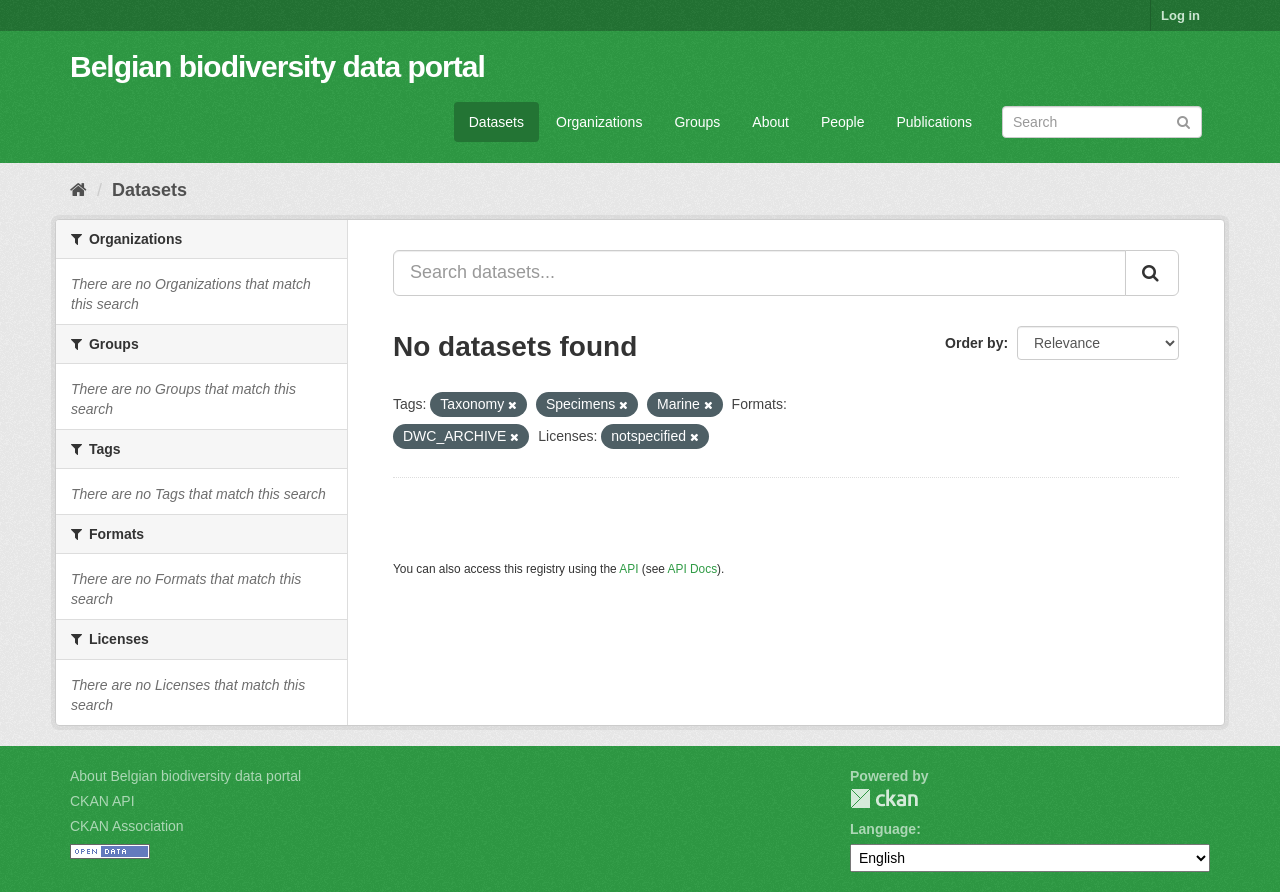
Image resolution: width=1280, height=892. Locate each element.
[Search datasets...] (759, 273)
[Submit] (1183, 120)
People (843, 122)
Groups (697, 122)
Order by (974, 343)
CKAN (884, 798)
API (628, 569)
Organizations (599, 122)
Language (883, 829)
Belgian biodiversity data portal (277, 66)
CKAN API (102, 801)
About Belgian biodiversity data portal (185, 776)
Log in (1180, 15)
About (770, 122)
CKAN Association (127, 826)
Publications (935, 122)
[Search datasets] (1102, 122)
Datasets (496, 122)
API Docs (693, 569)
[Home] (78, 190)
